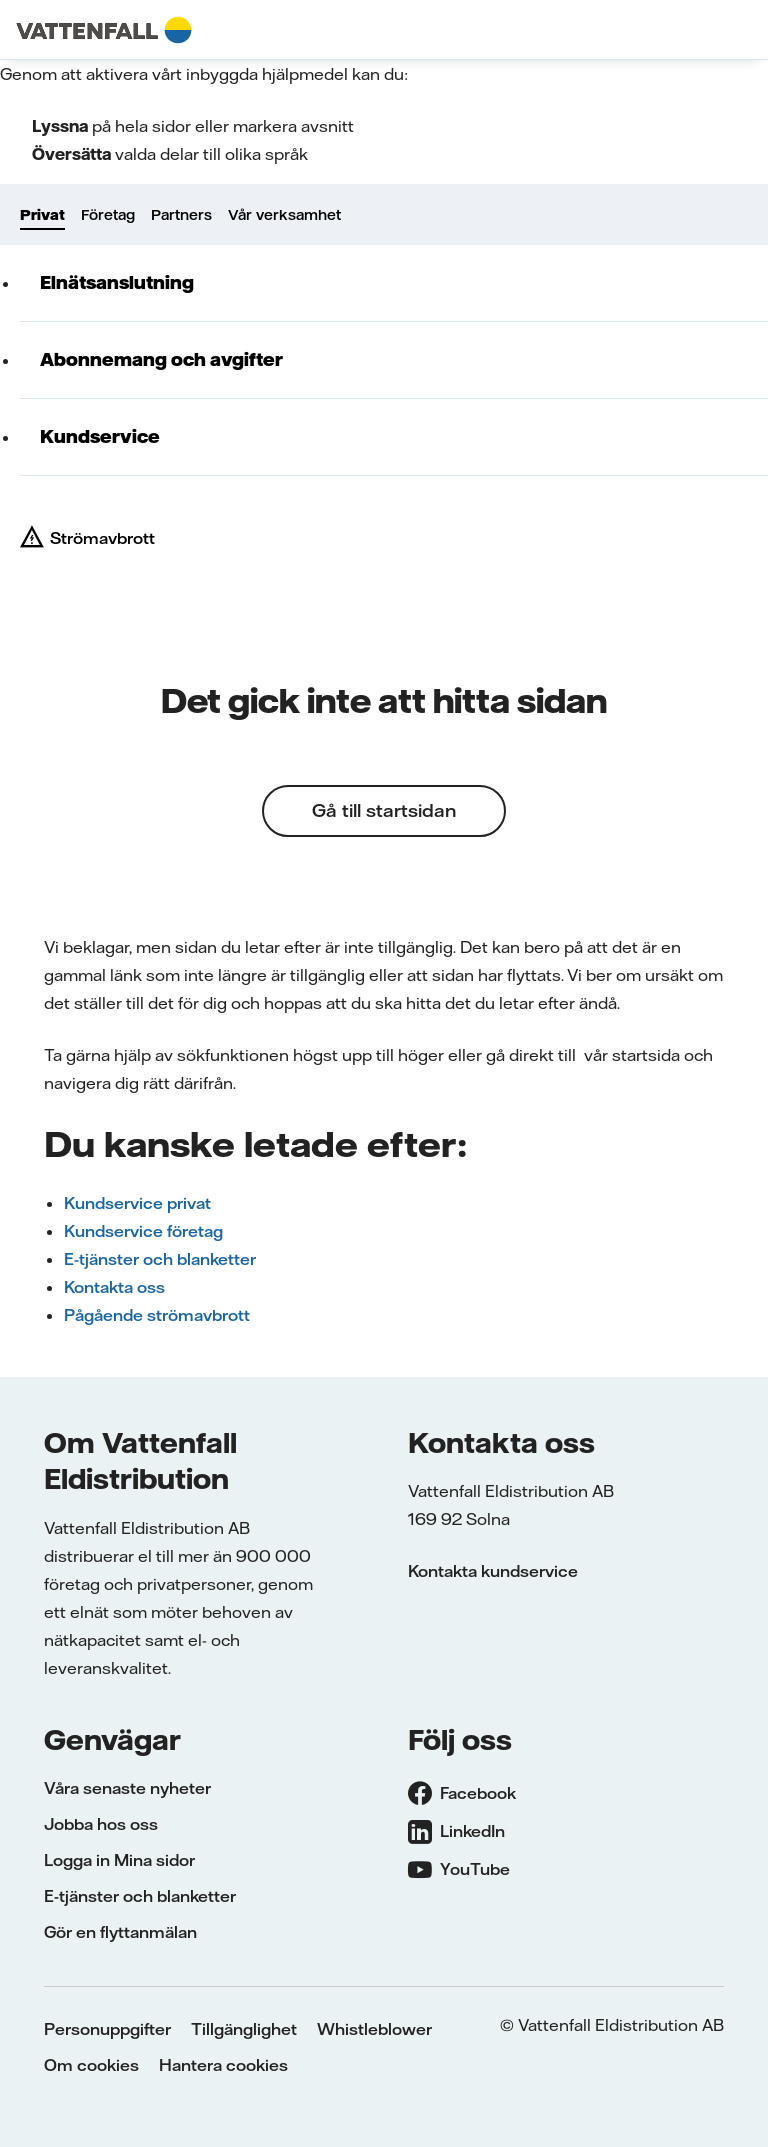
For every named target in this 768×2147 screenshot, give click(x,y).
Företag (108, 215)
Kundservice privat (137, 1203)
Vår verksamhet (284, 215)
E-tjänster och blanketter (160, 1259)
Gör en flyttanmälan (120, 1932)
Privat (42, 215)
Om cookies (91, 2065)
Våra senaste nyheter (127, 1788)
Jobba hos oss (101, 1824)
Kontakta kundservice (493, 1571)
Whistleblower (374, 2029)
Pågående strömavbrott (157, 1315)
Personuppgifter (107, 2029)
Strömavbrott (102, 538)
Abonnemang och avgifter (161, 359)
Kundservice (100, 436)
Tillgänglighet (244, 2029)
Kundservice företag (143, 1231)
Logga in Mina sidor (119, 1860)
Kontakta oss (114, 1287)
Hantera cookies (223, 2065)
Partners (181, 215)
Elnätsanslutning (117, 282)
